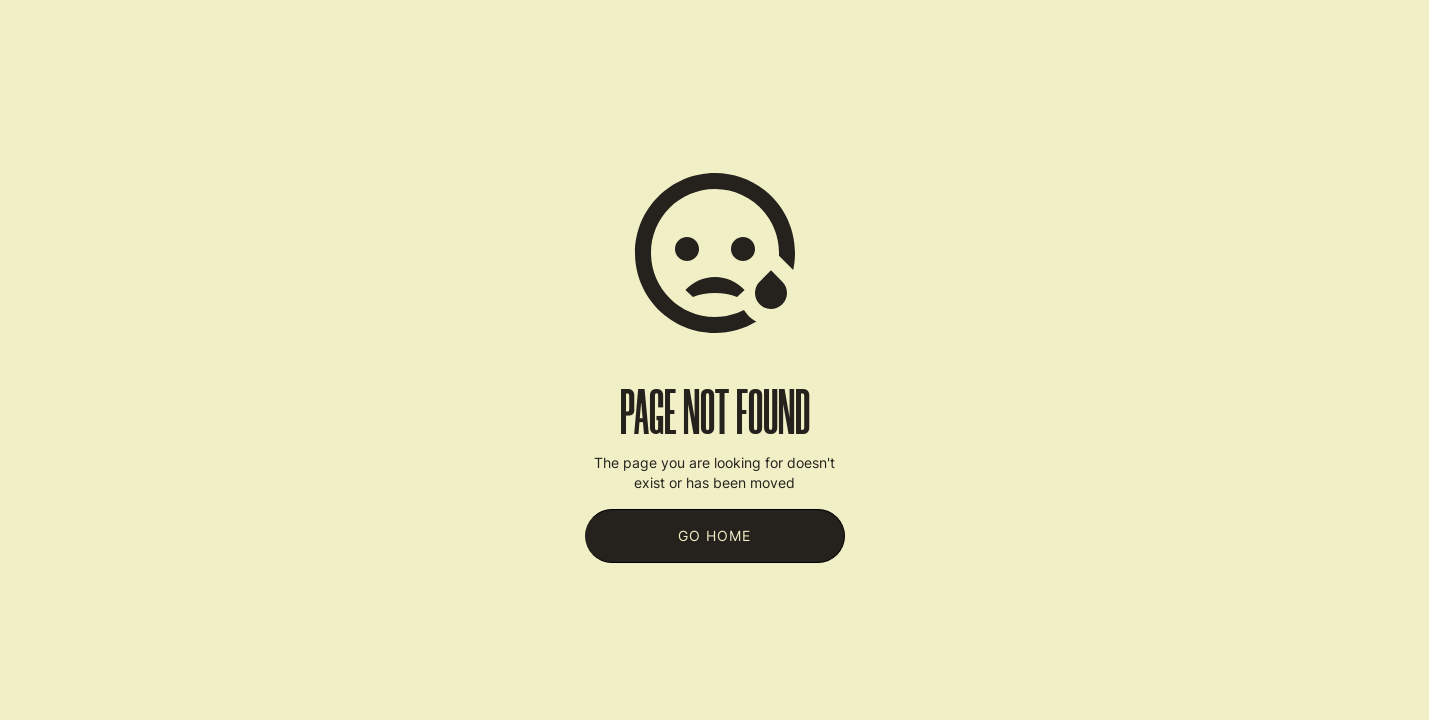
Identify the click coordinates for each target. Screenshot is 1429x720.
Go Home (714, 535)
